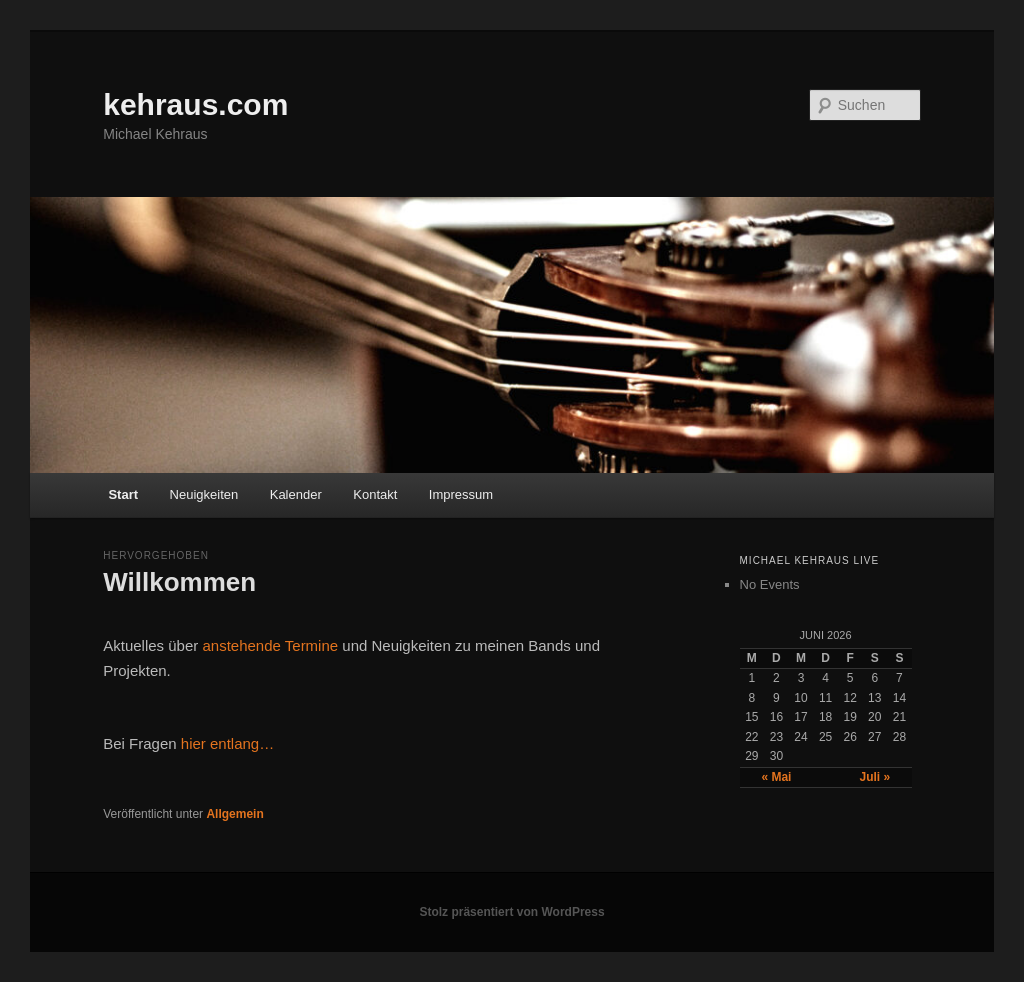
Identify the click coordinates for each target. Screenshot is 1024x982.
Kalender (296, 494)
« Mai (776, 777)
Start (123, 494)
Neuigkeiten (204, 494)
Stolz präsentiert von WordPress (511, 912)
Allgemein (234, 814)
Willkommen (179, 582)
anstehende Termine (270, 645)
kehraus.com (195, 104)
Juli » (874, 777)
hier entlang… (227, 743)
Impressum (461, 494)
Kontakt (375, 494)
